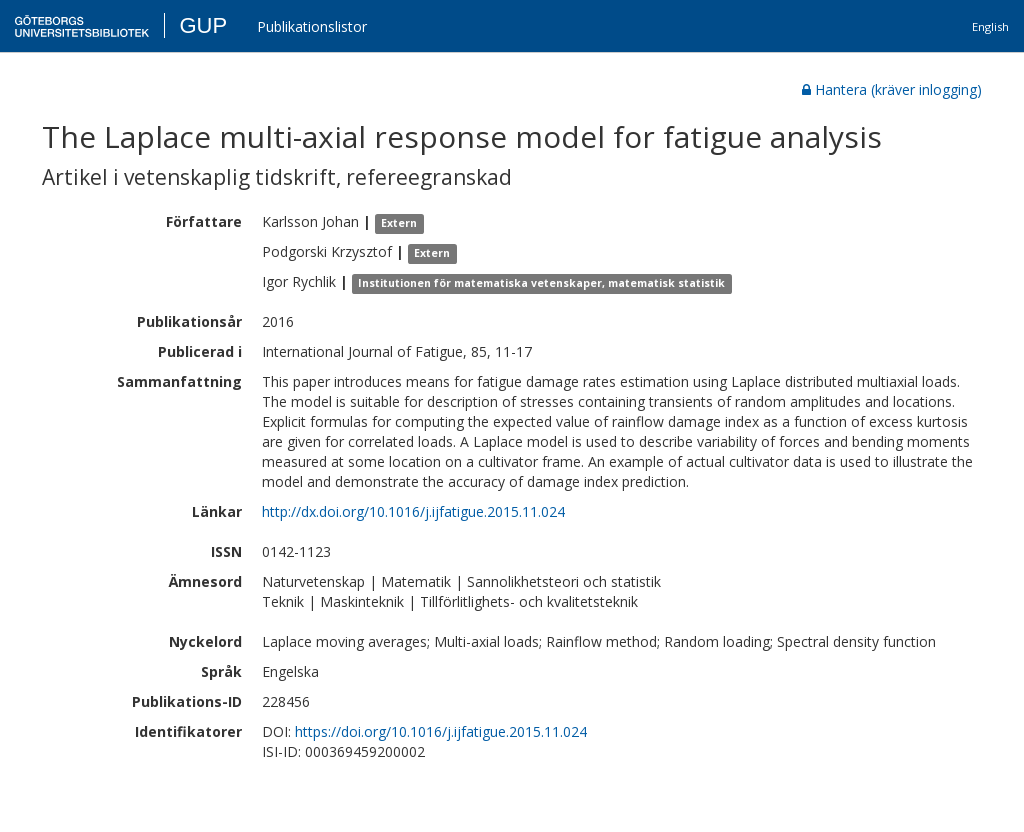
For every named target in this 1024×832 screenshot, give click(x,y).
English (990, 26)
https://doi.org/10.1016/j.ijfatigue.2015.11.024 (441, 731)
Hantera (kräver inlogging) (892, 89)
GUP (203, 25)
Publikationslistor (312, 26)
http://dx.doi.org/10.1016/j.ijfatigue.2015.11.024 (413, 511)
